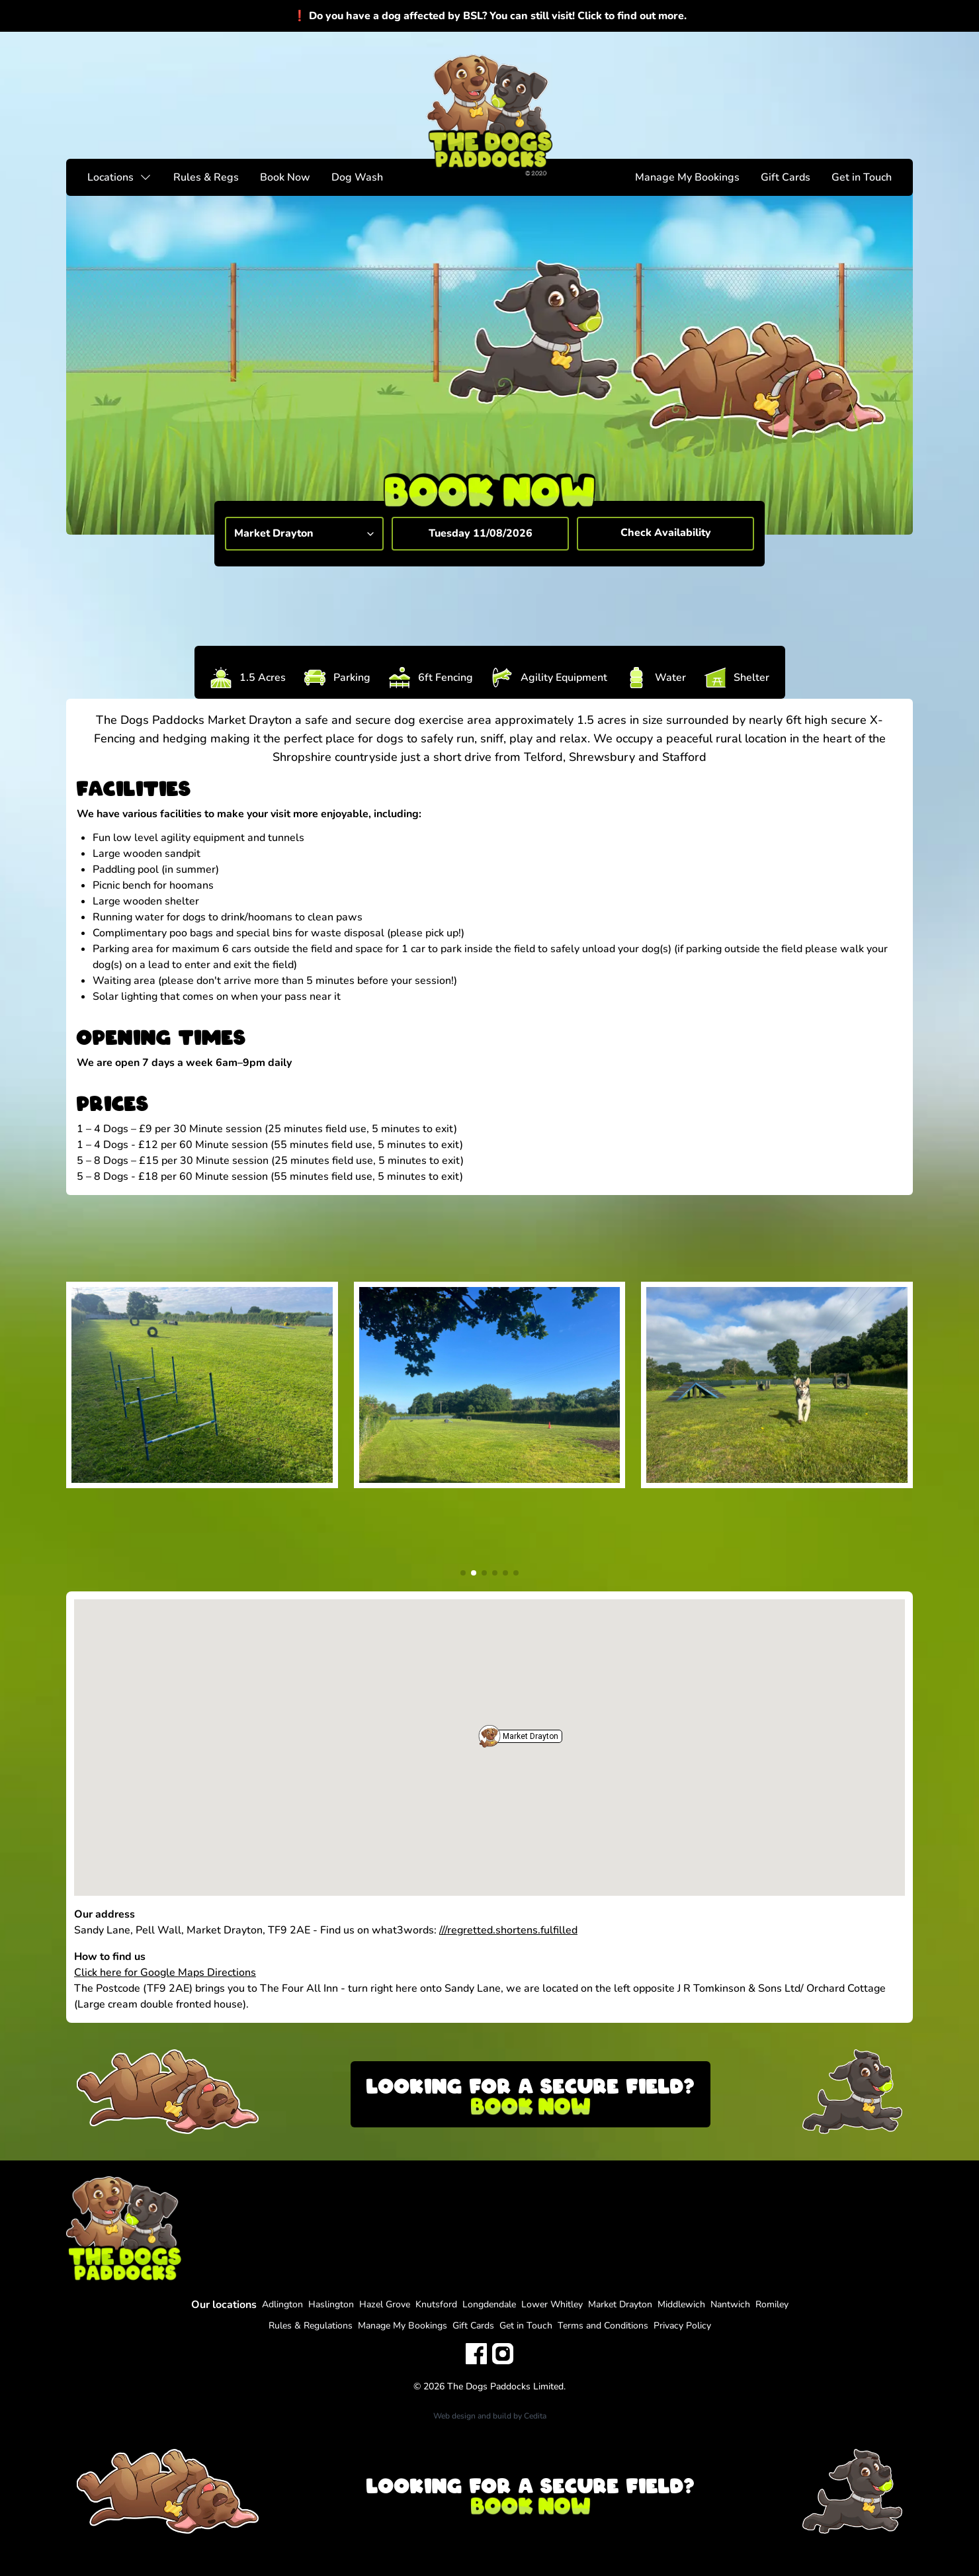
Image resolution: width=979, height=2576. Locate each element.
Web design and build (472, 2416)
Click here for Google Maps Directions (165, 1972)
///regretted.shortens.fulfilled (508, 1930)
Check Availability (665, 532)
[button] (489, 1736)
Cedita (535, 2416)
